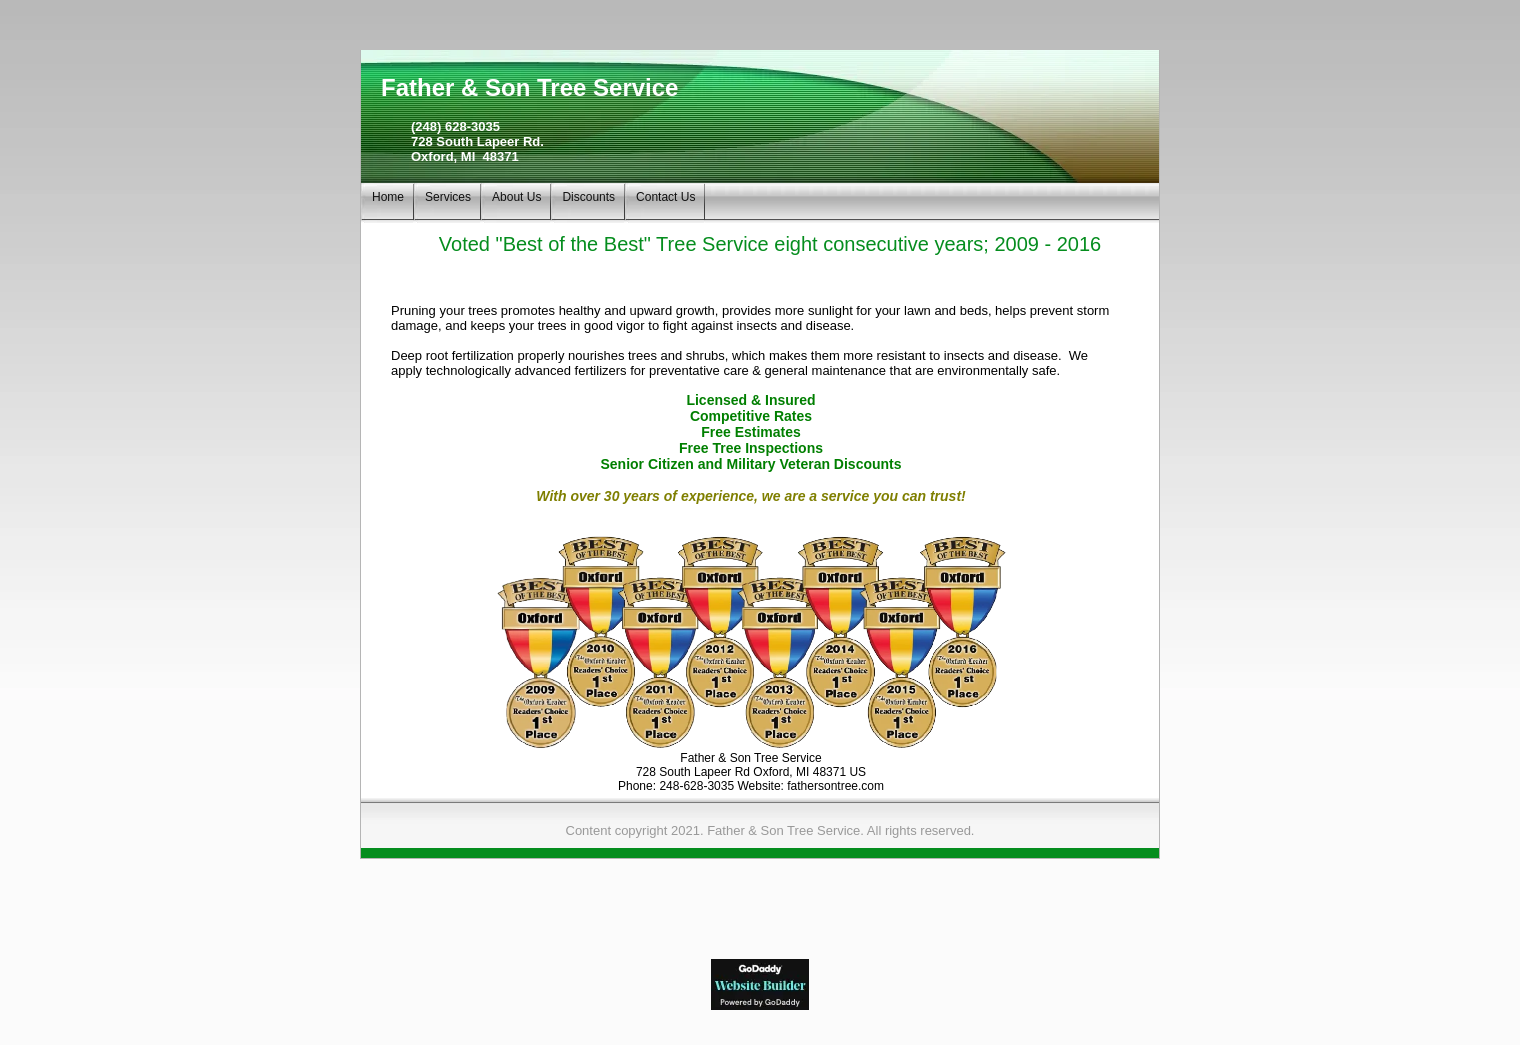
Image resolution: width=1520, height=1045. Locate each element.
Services (448, 197)
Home (388, 197)
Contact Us (665, 197)
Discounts (588, 197)
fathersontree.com (835, 786)
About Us (516, 197)
